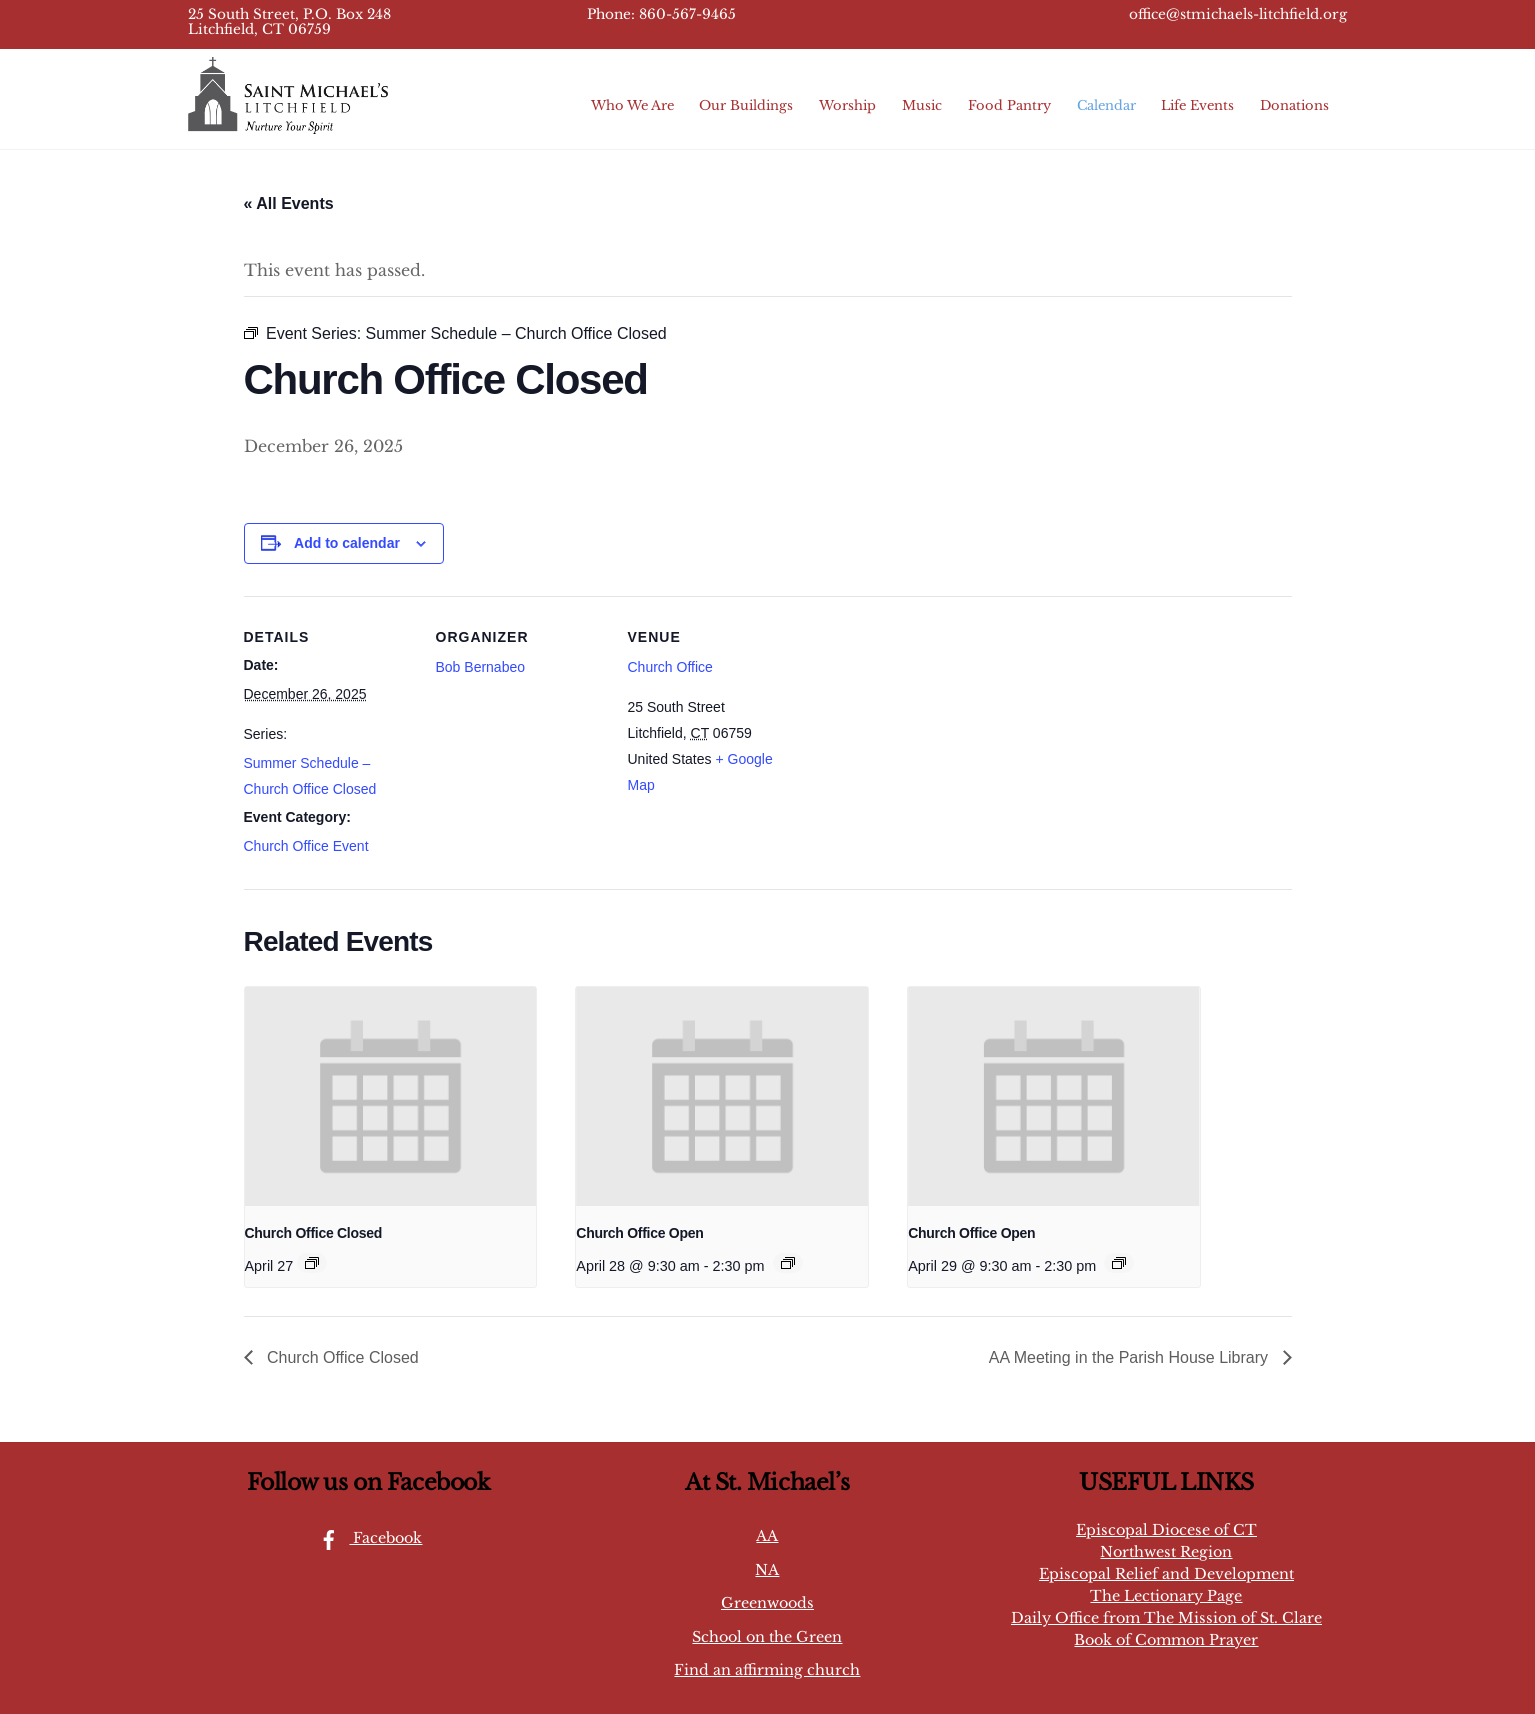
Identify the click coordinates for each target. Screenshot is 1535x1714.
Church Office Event (306, 846)
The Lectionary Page (1166, 1596)
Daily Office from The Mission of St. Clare (1166, 1618)
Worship (847, 105)
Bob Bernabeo (481, 667)
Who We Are (632, 105)
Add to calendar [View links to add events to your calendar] (347, 543)
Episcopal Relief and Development (1166, 1574)
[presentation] (391, 1096)
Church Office (670, 667)
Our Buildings (746, 105)
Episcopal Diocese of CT (1166, 1530)
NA (767, 1570)
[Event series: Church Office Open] (788, 1263)
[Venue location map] (925, 733)
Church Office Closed (314, 1233)
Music (922, 105)
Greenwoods (767, 1603)
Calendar (1106, 105)
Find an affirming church (767, 1670)
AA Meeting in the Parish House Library (1131, 1357)
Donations (1294, 105)
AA (767, 1536)
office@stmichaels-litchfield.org (1238, 14)
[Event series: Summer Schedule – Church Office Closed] (312, 1263)
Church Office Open (639, 1233)
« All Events (289, 203)
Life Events (1197, 105)
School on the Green (767, 1637)
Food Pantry (1009, 105)
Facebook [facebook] (365, 1538)
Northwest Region (1166, 1552)
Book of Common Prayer (1166, 1640)
